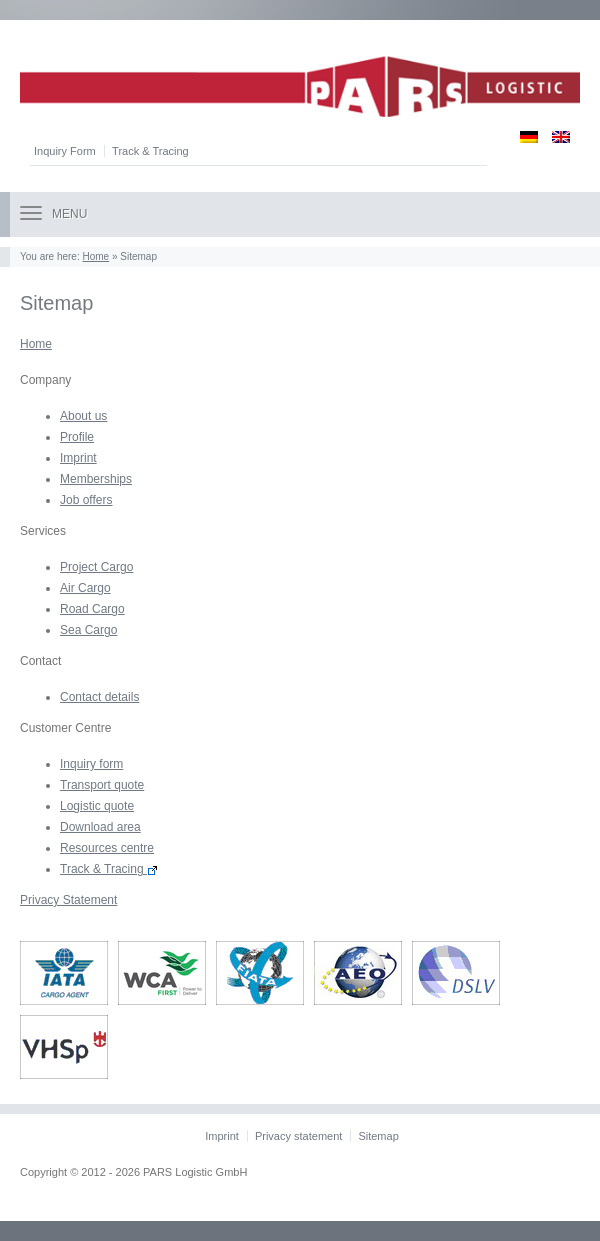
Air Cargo (85, 588)
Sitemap (378, 1136)
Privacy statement (298, 1136)
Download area (100, 827)
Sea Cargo (88, 630)
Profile (77, 437)
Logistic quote (97, 806)
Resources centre (107, 848)
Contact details (99, 697)
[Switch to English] (554, 136)
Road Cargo (92, 609)
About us (83, 416)
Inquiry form (91, 764)
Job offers (86, 500)
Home (95, 256)
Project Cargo (96, 567)
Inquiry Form (65, 151)
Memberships (96, 479)
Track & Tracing (150, 151)
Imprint (78, 458)
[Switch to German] (522, 136)
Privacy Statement (68, 900)
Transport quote (102, 785)
